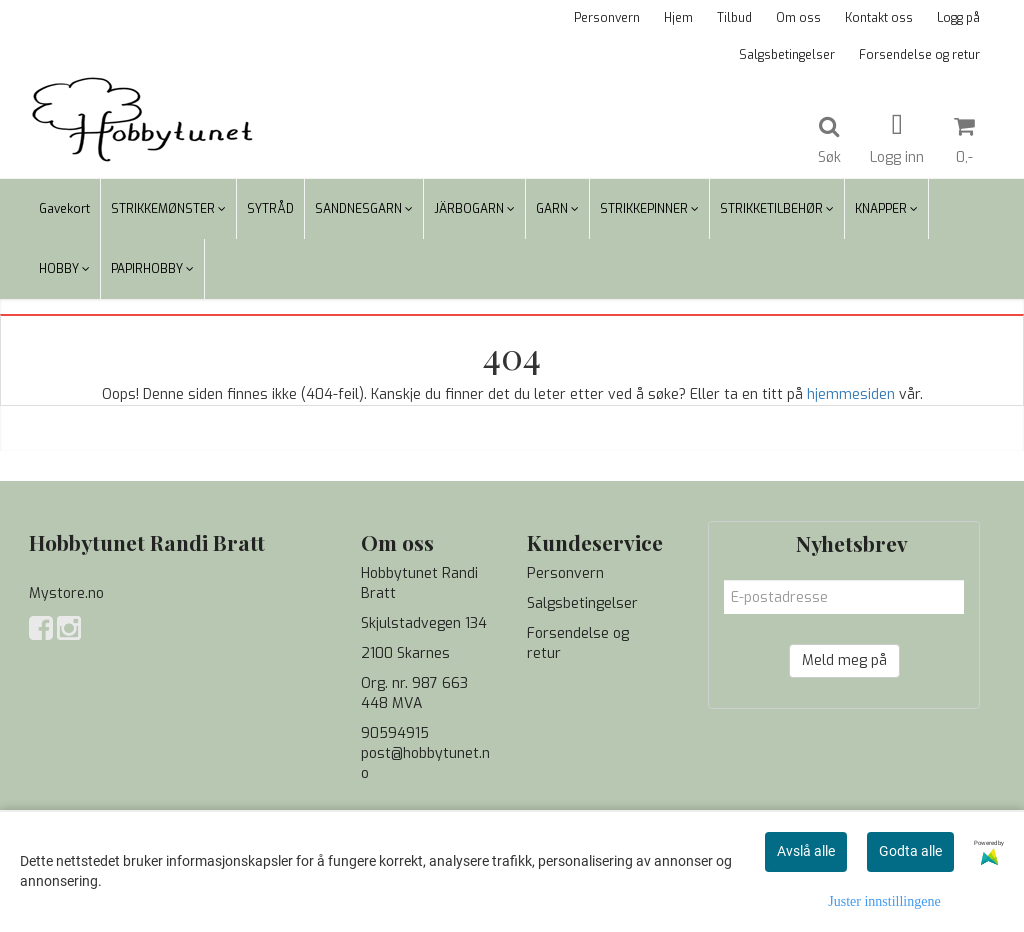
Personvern (607, 18)
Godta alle (910, 851)
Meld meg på (844, 660)
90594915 (395, 733)
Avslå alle (806, 851)
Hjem (678, 18)
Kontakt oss (879, 18)
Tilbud (734, 18)
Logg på (958, 18)
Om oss (798, 18)
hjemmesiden (851, 394)
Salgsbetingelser (787, 55)
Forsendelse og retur (919, 55)
